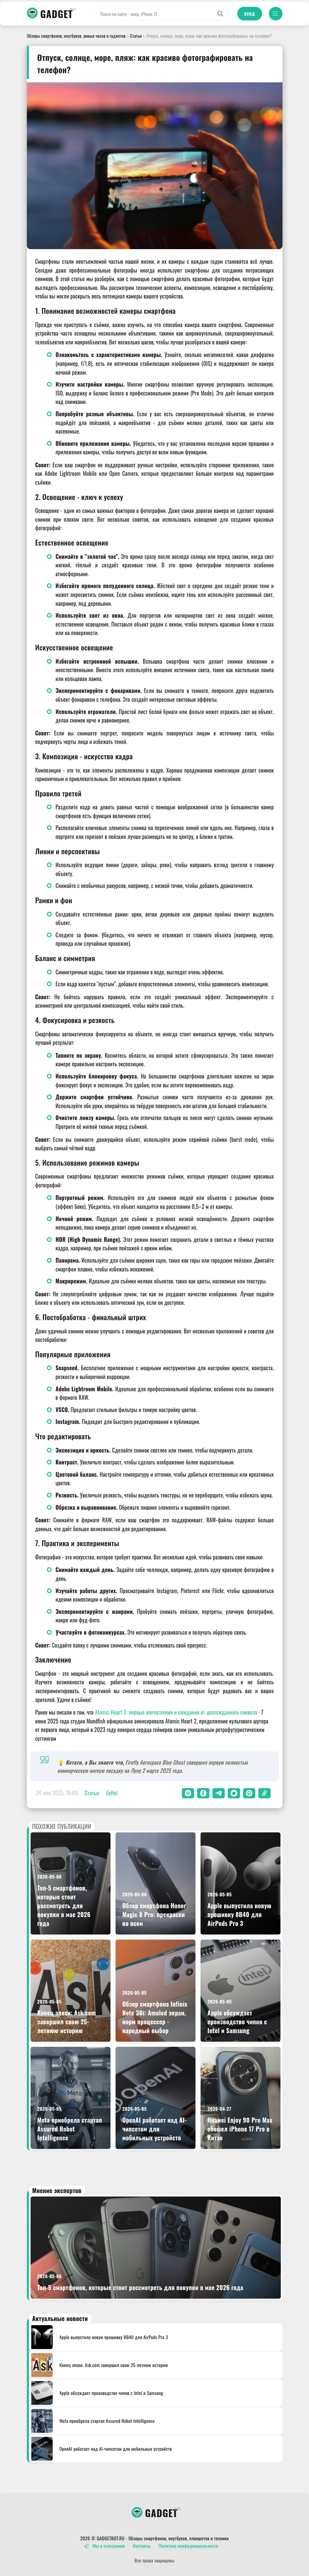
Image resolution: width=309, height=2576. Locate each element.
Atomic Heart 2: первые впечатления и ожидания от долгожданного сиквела (176, 1712)
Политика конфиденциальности (188, 2545)
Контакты (142, 2545)
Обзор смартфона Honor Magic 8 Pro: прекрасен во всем (154, 1914)
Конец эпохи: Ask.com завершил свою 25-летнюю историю (66, 2021)
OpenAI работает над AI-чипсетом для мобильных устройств (154, 2129)
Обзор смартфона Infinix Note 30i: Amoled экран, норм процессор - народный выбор (154, 2017)
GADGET (56, 13)
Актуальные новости (60, 2318)
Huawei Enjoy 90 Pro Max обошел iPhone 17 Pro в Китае (239, 2129)
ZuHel (112, 1793)
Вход (249, 14)
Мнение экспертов (57, 2190)
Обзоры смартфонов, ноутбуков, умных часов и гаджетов (76, 35)
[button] (188, 1793)
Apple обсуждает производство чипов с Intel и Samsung (237, 2021)
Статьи (136, 35)
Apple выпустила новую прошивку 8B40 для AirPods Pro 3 (239, 1914)
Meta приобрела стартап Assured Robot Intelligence (69, 2129)
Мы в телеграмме (104, 2545)
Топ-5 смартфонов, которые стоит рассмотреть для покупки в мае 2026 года (64, 1905)
